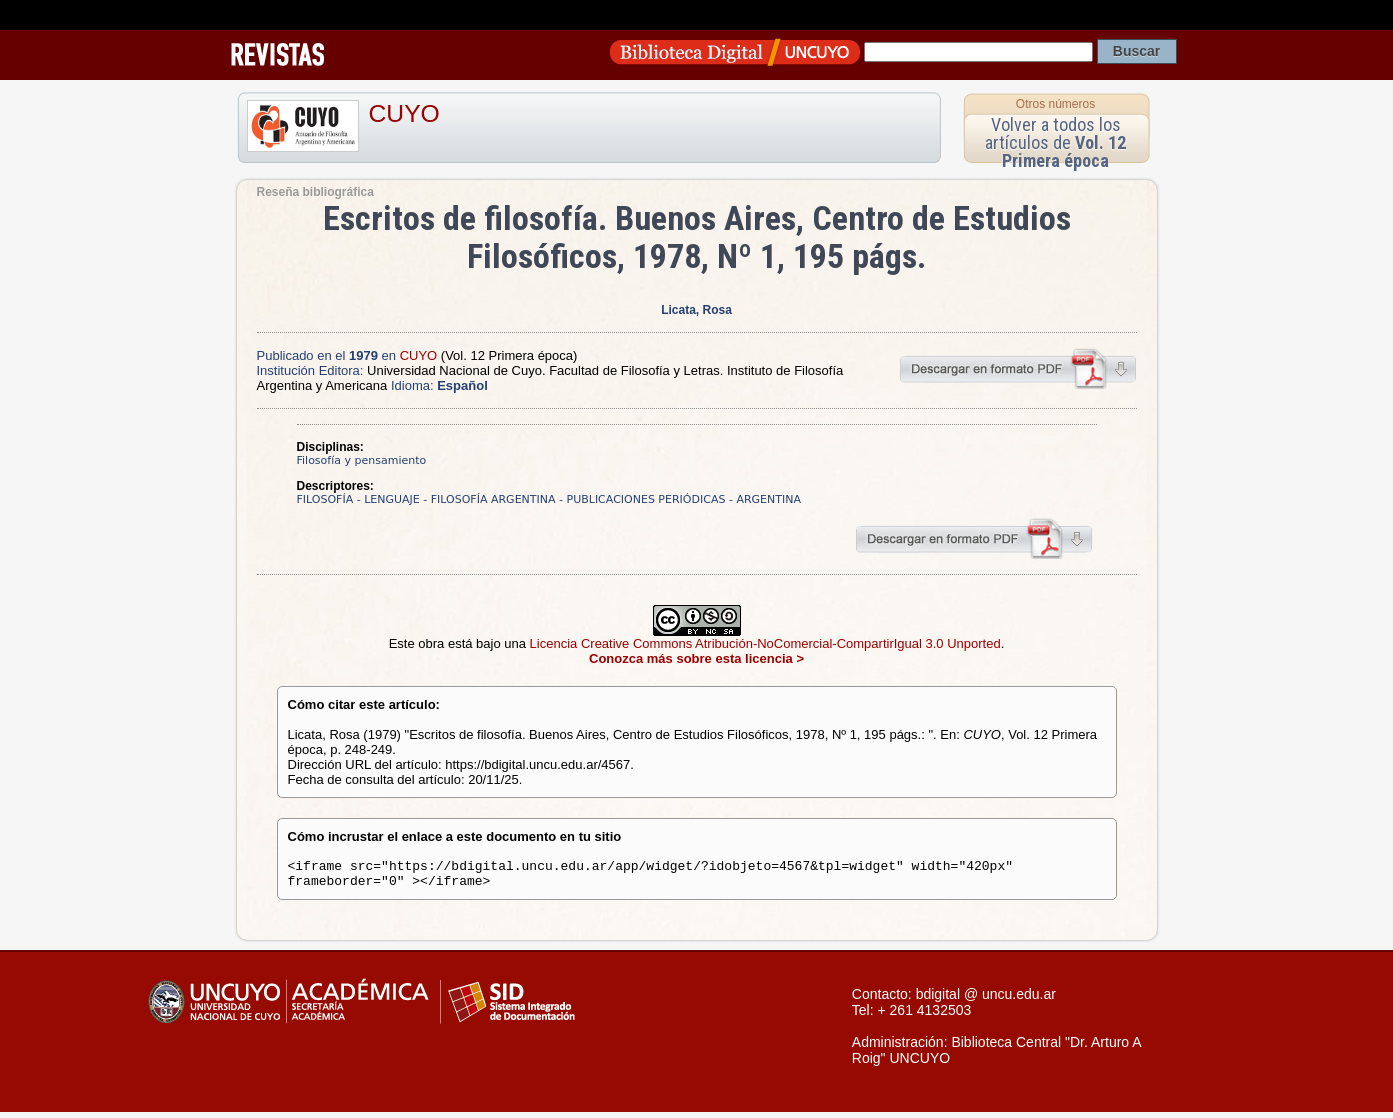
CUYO (404, 113)
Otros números (1055, 104)
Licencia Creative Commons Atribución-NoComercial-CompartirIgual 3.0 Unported (765, 643)
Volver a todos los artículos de (1055, 142)
